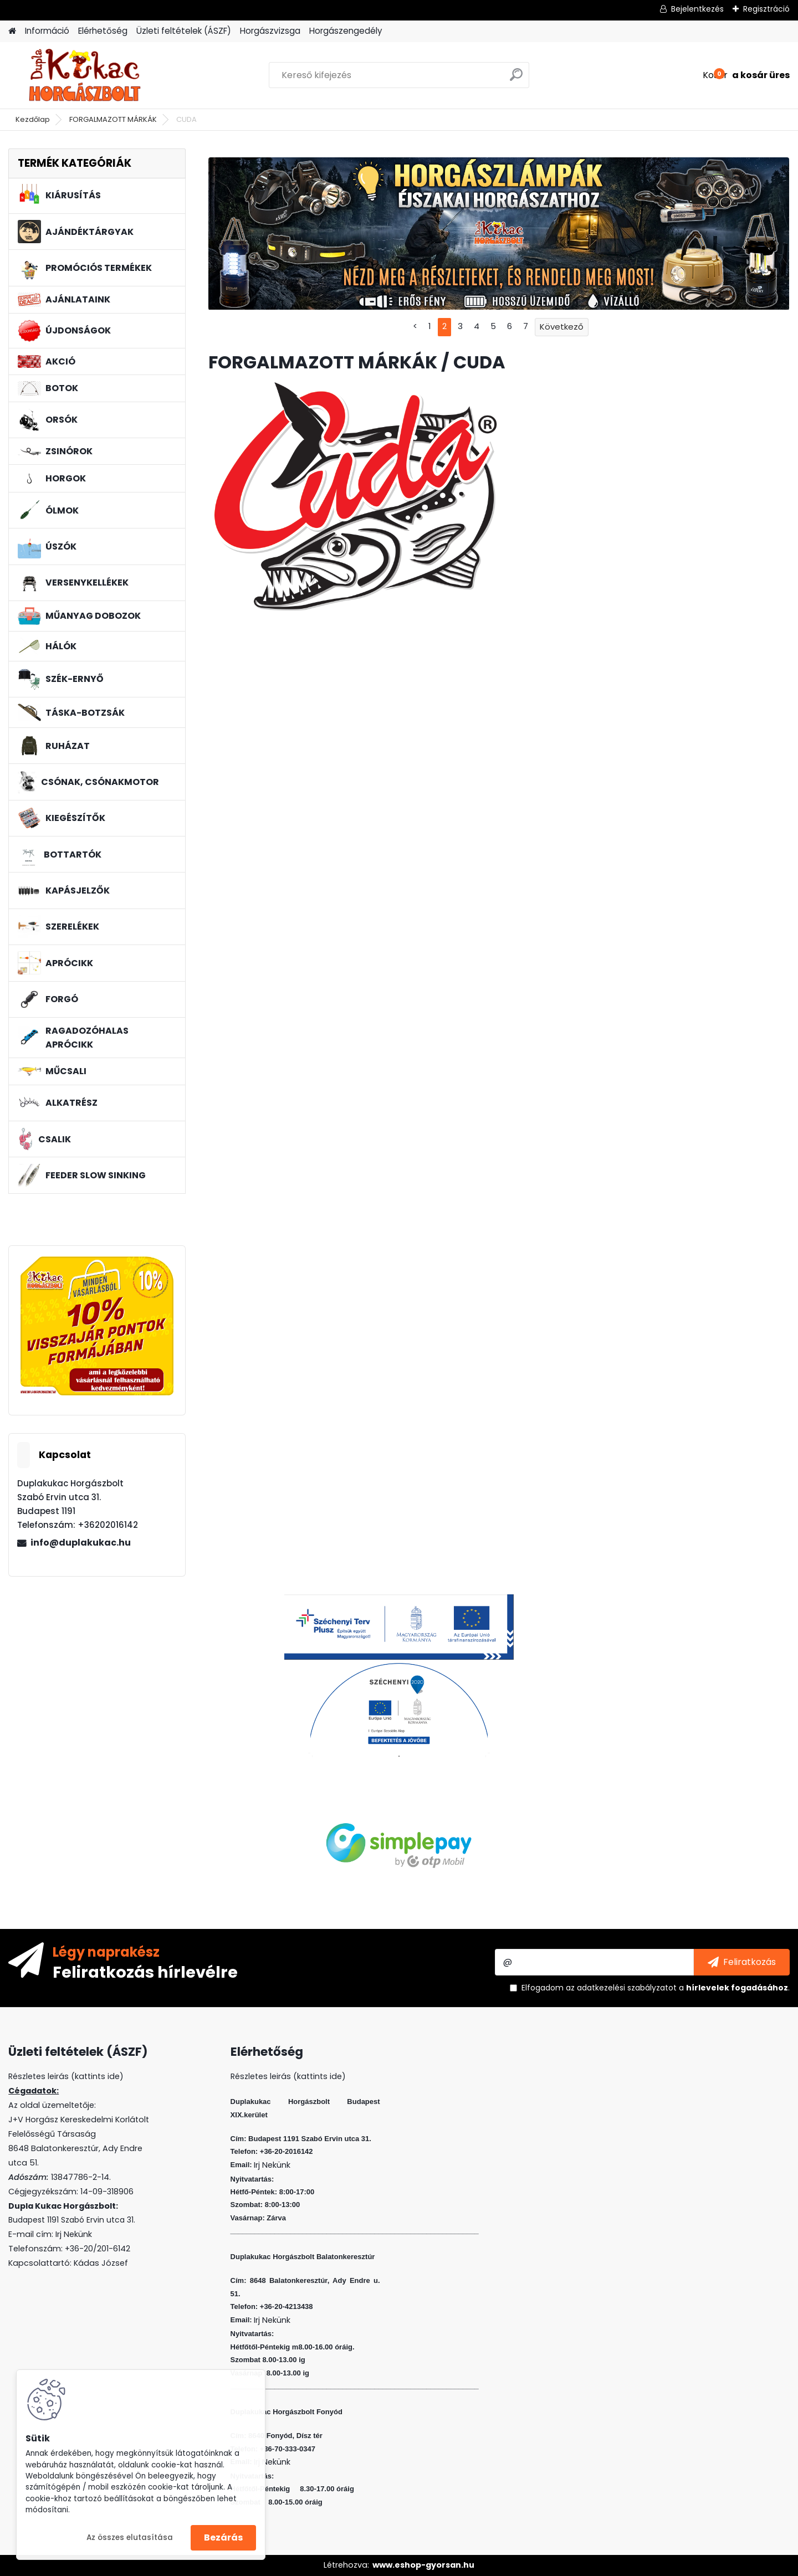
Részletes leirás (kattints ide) (288, 2076)
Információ (47, 31)
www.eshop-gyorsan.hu (423, 2564)
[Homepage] (12, 31)
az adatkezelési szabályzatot (621, 1987)
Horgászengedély (345, 31)
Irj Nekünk (73, 2234)
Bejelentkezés (697, 8)
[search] (516, 79)
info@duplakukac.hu (80, 1542)
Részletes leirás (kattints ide (64, 2076)
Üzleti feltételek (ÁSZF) (183, 31)
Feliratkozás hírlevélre (145, 1971)
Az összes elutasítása (129, 2537)
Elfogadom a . (655, 1987)
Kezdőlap (33, 119)
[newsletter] (741, 1962)
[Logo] (84, 75)
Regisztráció (766, 8)
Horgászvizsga (270, 31)
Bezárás (223, 2537)
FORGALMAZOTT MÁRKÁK (113, 119)
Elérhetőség (102, 31)
